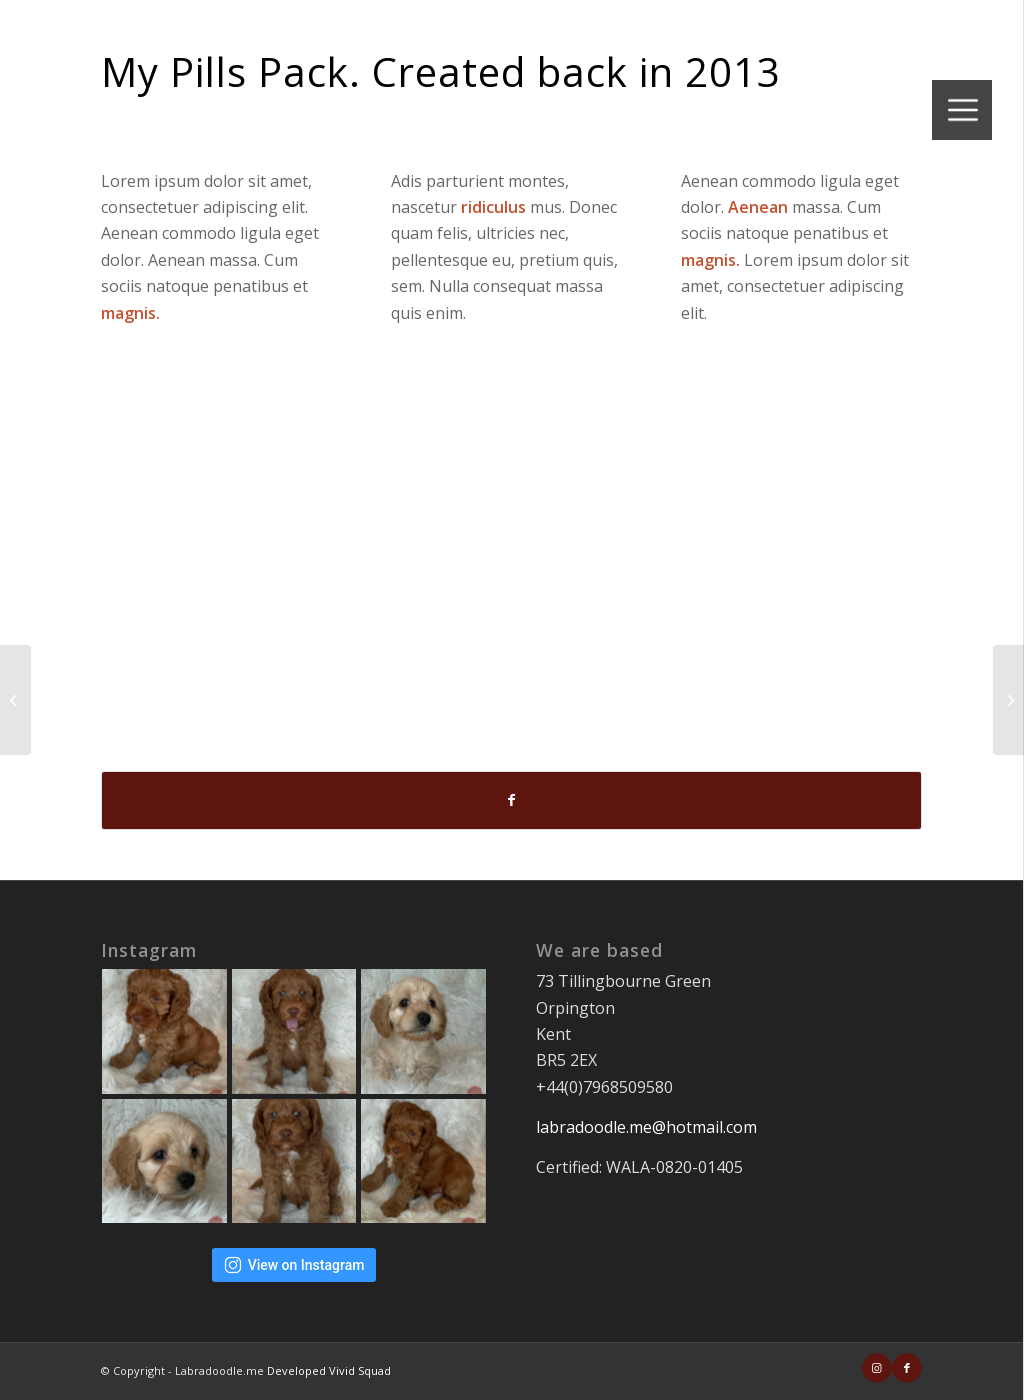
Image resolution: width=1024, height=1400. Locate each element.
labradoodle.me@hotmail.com (646, 1127)
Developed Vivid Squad (329, 1370)
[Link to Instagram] (877, 1368)
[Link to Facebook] (907, 1368)
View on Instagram (294, 1265)
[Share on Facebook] (511, 800)
